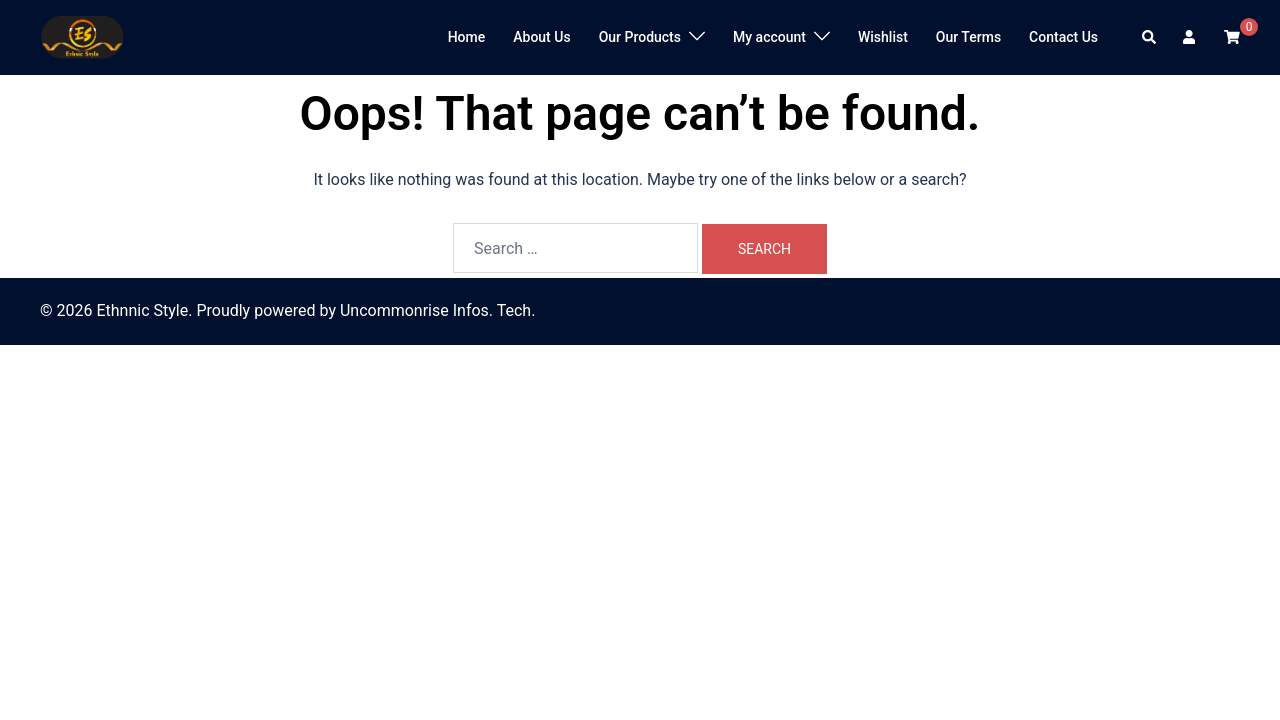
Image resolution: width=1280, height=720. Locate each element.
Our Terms (968, 37)
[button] (1150, 37)
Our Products (640, 37)
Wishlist (883, 37)
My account (769, 37)
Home (467, 37)
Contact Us (1063, 37)
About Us (541, 37)
